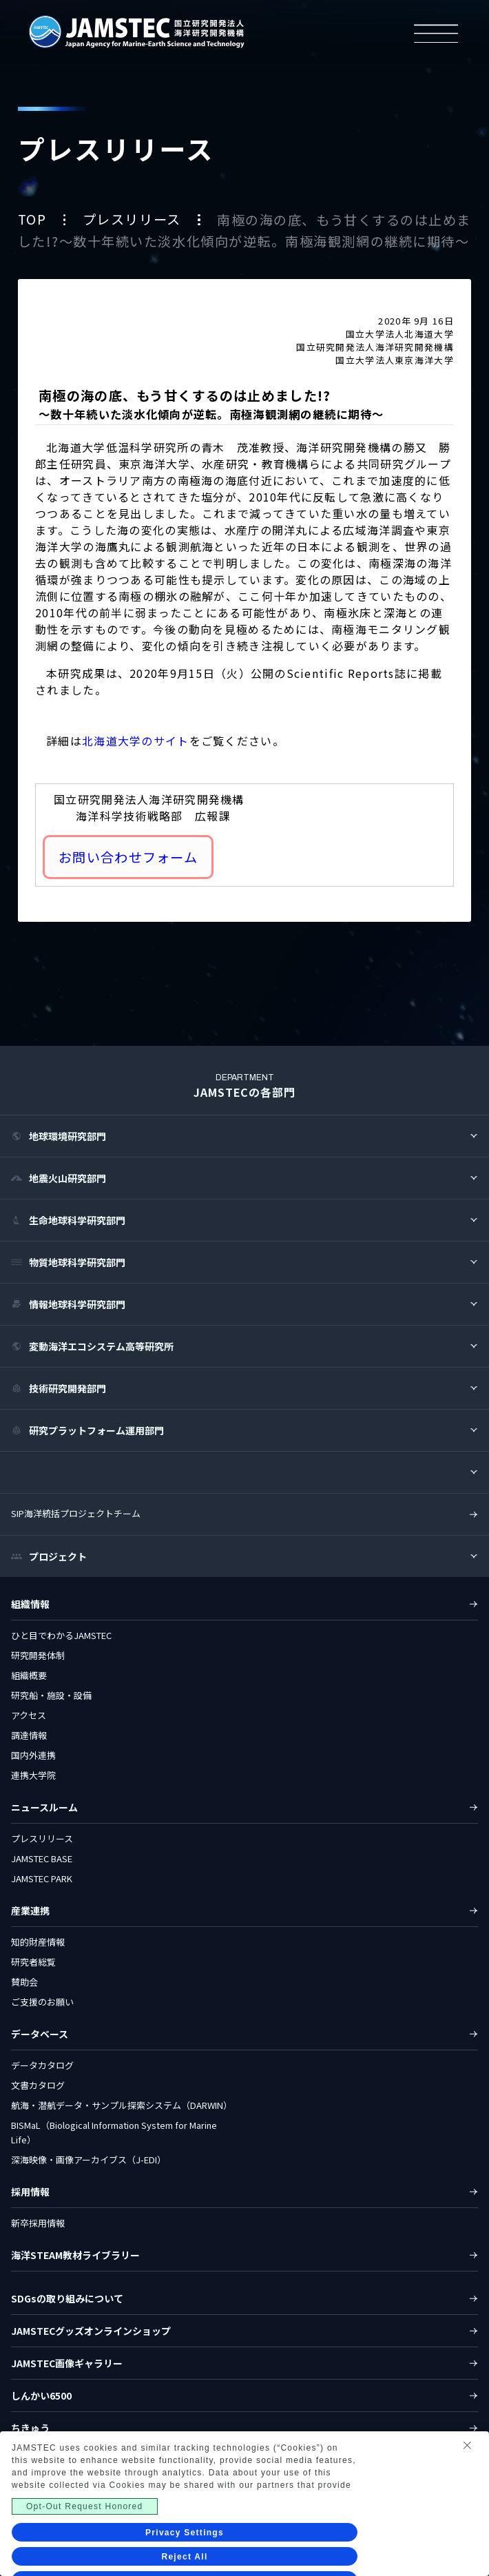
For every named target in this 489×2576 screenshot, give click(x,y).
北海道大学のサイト (135, 740)
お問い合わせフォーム (128, 857)
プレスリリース (134, 219)
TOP (34, 219)
